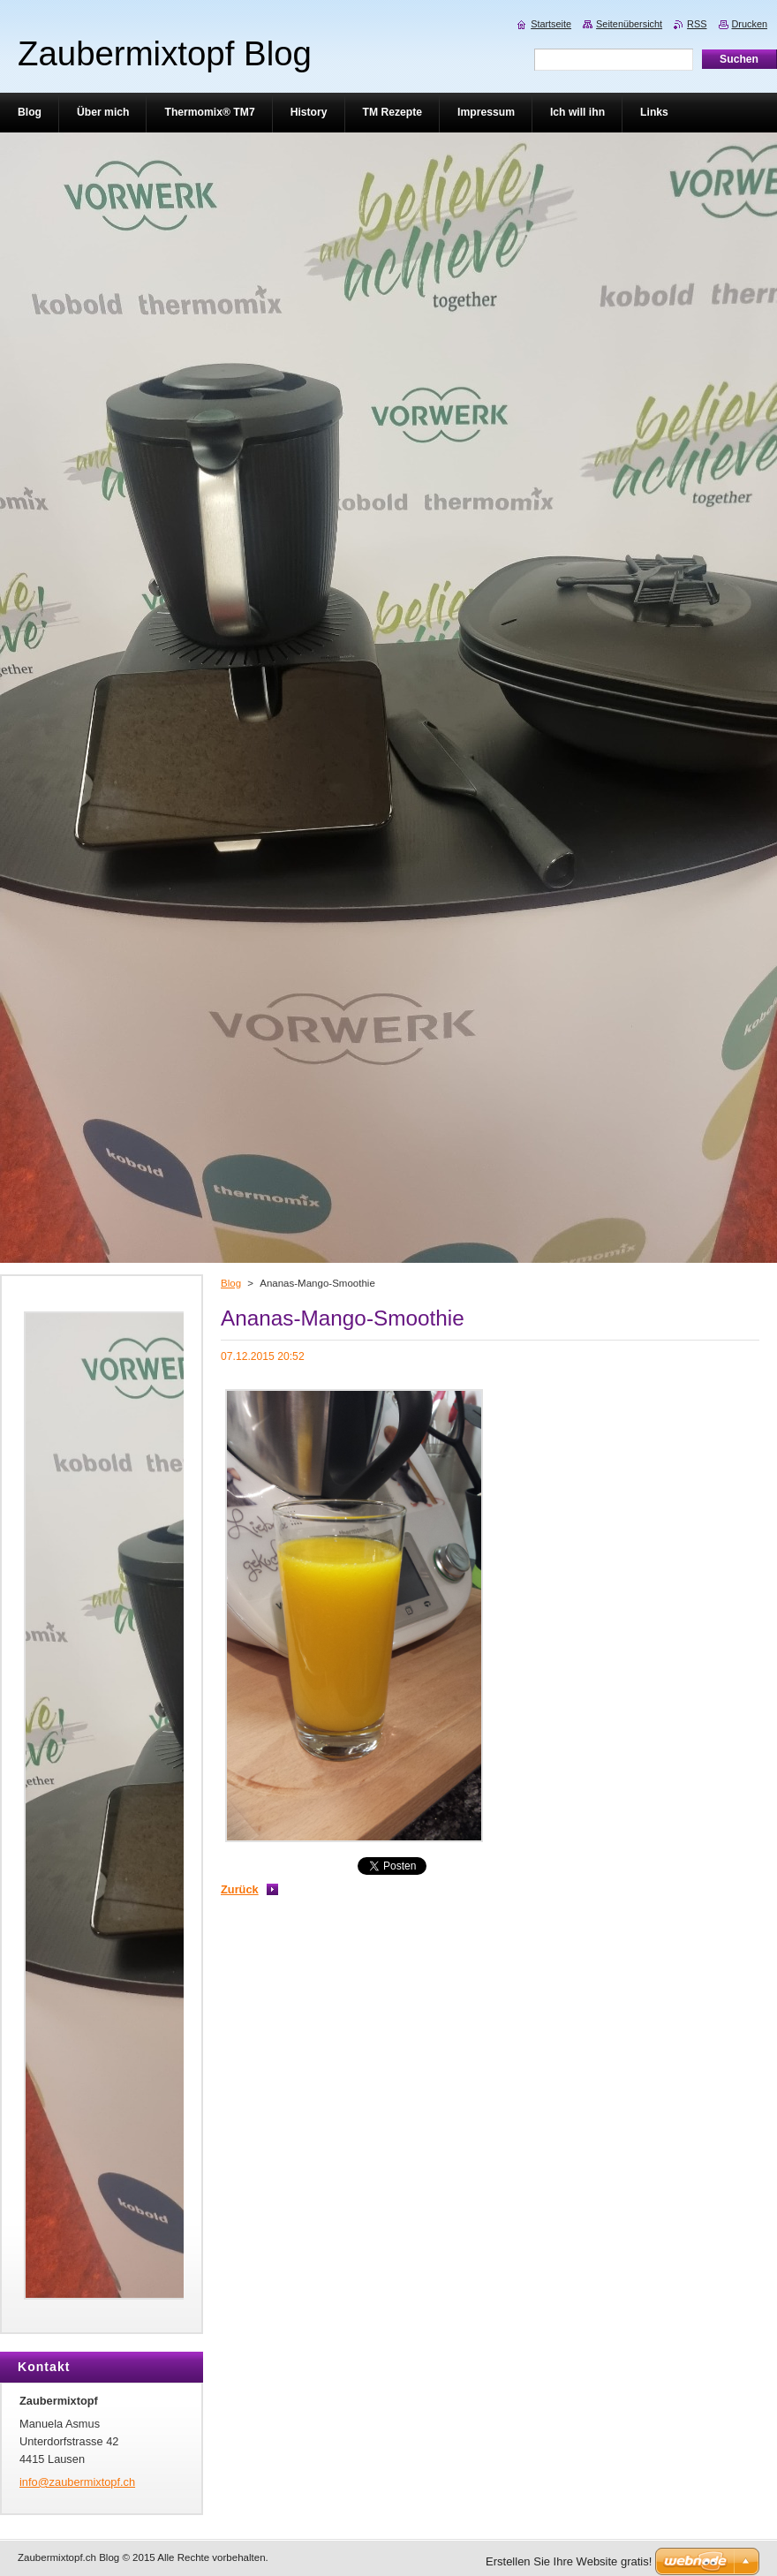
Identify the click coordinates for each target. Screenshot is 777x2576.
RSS (696, 24)
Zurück (240, 1889)
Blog (231, 1283)
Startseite (551, 24)
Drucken (750, 24)
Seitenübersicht (629, 24)
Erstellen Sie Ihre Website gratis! (569, 2561)
